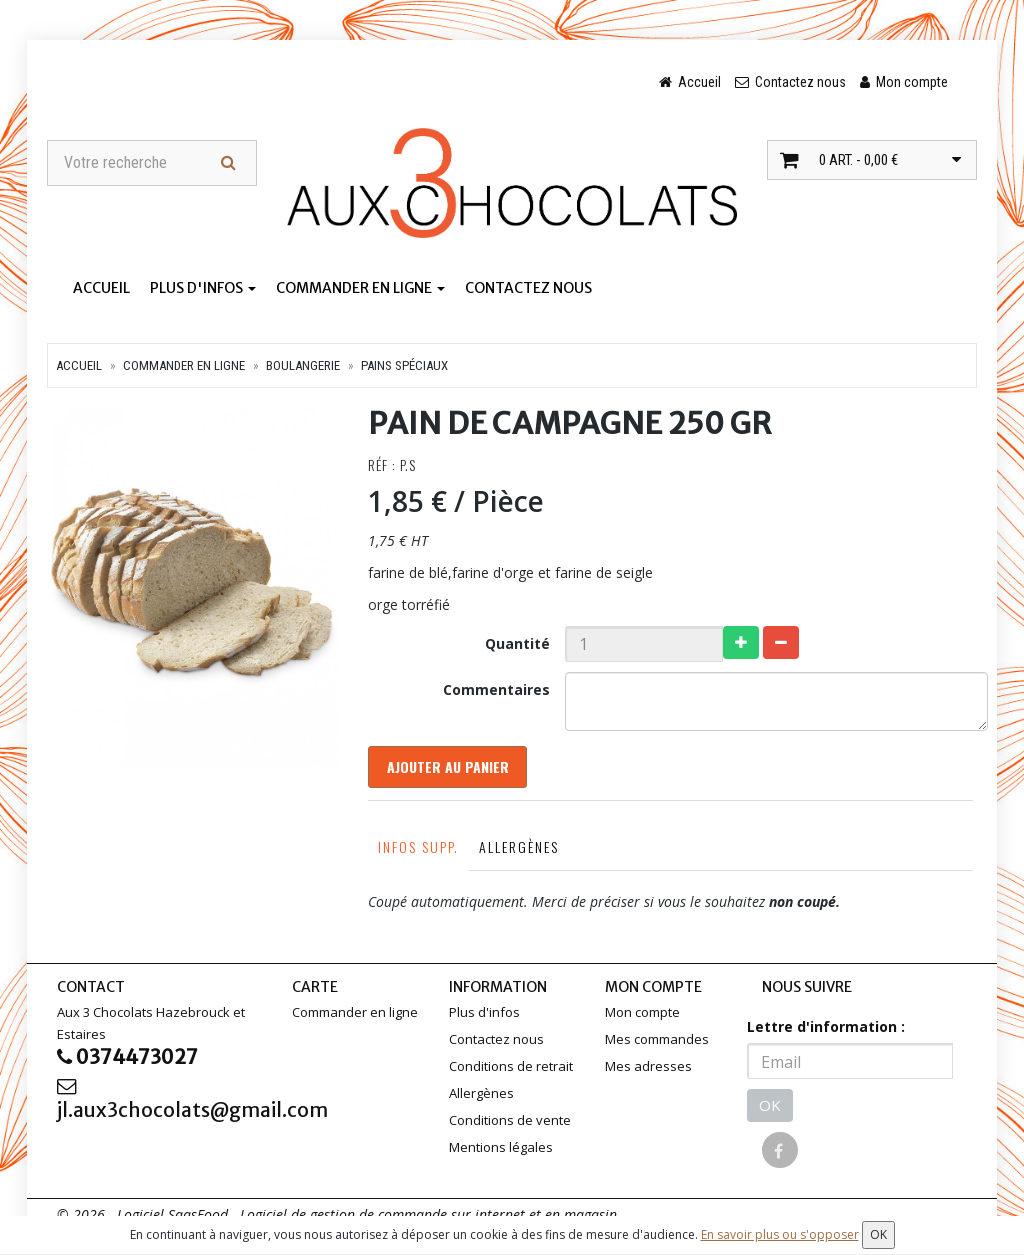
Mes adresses (648, 1070)
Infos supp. (417, 850)
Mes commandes (657, 1043)
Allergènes (518, 850)
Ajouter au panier (449, 769)
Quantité (517, 644)
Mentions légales (501, 1151)
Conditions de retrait (511, 1070)
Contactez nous (528, 289)
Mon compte (642, 1016)
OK (770, 1109)
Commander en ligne (360, 289)
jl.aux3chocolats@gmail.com (159, 1105)
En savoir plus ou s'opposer (780, 1234)
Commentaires (496, 690)
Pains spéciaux (404, 366)
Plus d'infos (203, 289)
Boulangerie (303, 366)
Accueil (101, 289)
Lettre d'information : (826, 1030)
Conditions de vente (510, 1124)
